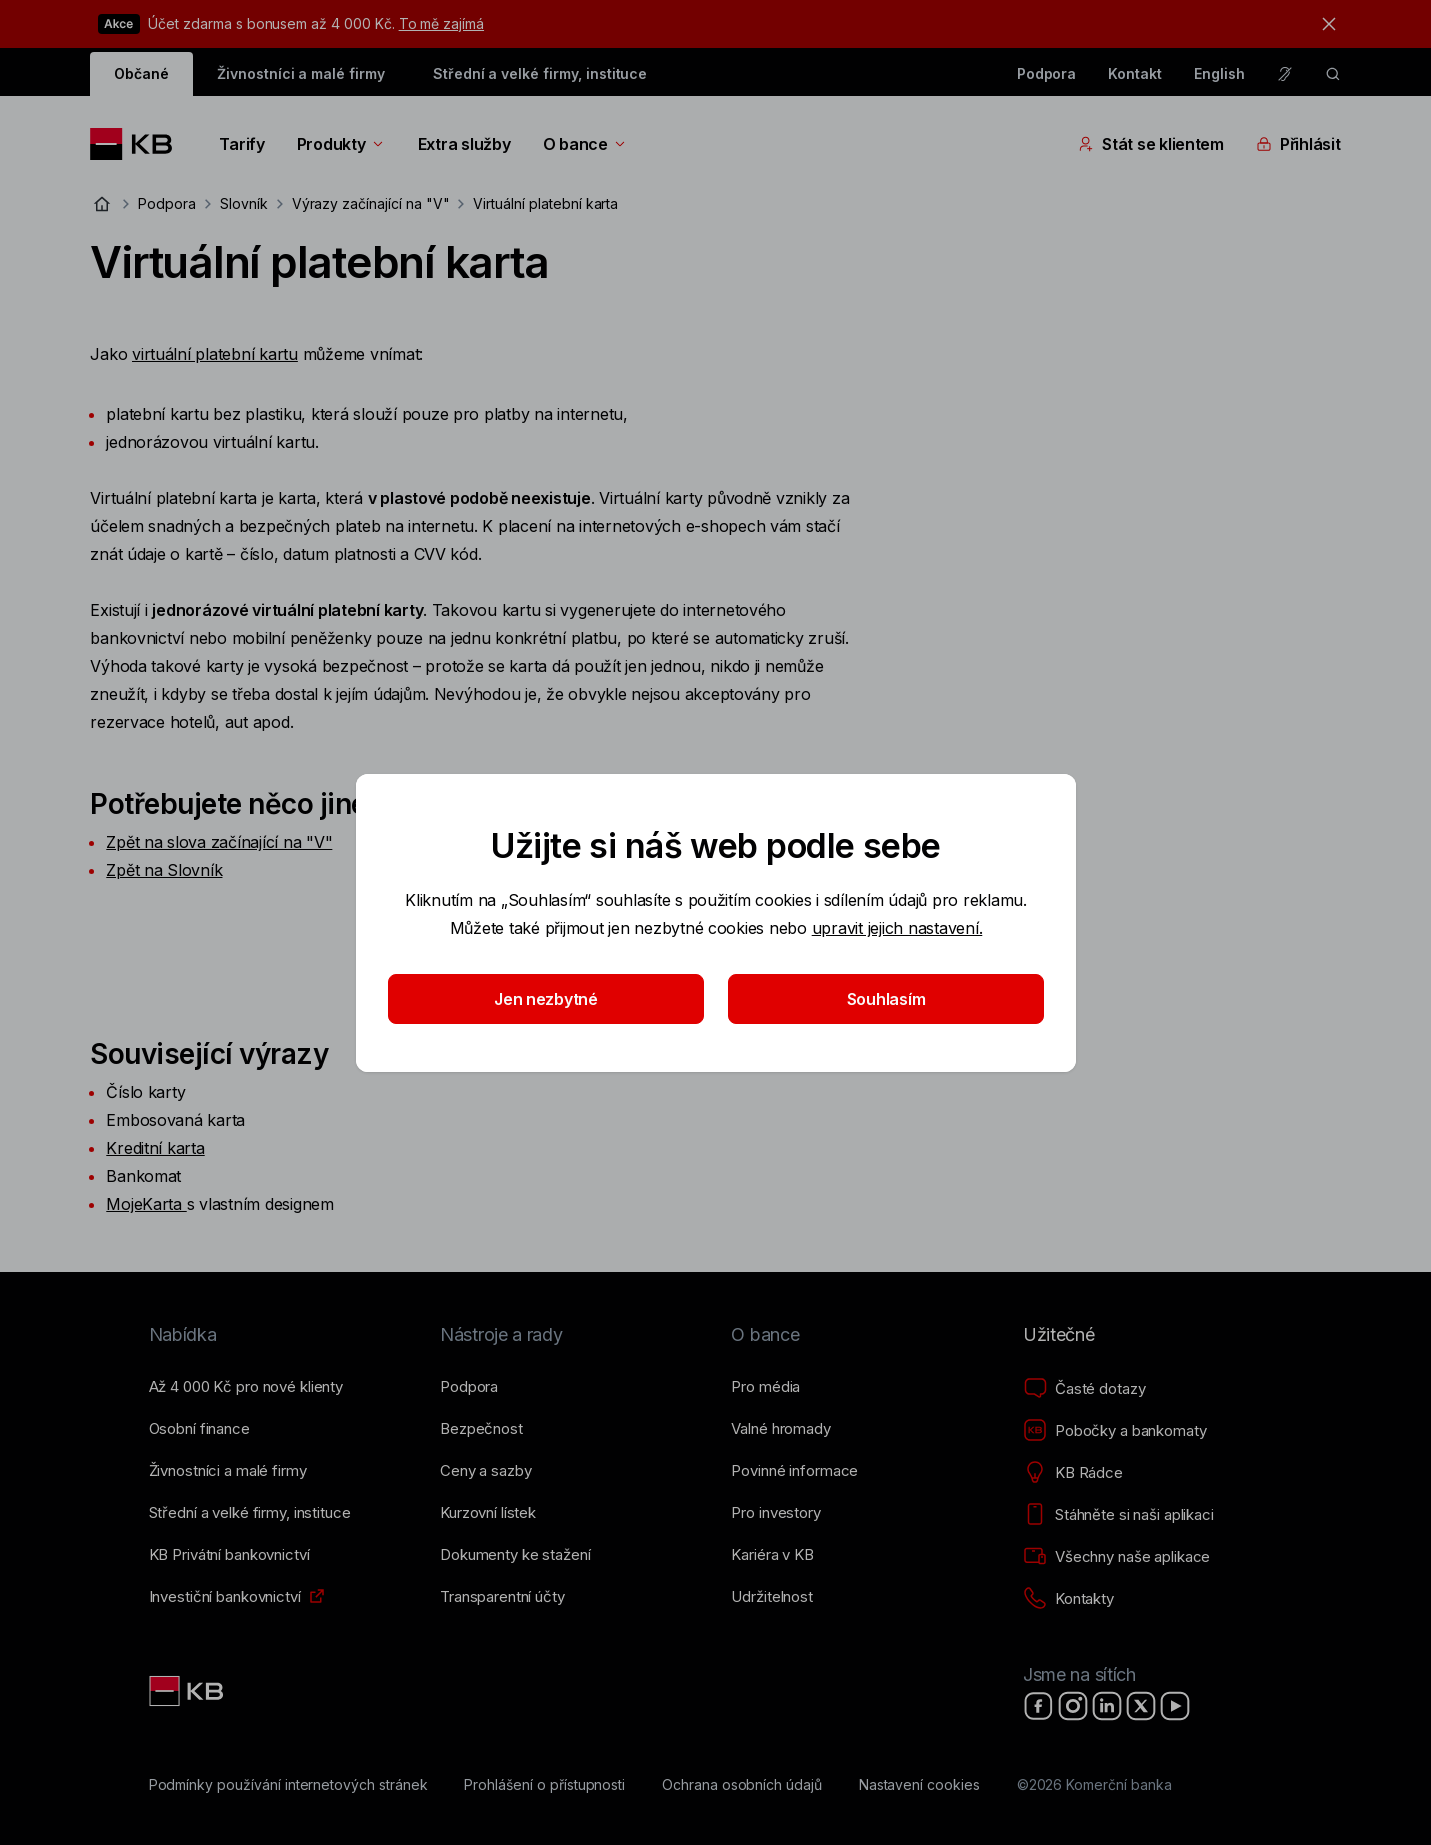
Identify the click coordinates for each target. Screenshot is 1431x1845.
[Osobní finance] (199, 1429)
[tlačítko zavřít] (1324, 24)
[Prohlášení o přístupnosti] (544, 1785)
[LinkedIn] (1107, 1706)
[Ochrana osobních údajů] (742, 1785)
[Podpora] (469, 1387)
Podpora (1047, 73)
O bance (585, 144)
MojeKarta (144, 1204)
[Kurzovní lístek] (488, 1513)
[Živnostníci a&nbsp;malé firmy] (228, 1471)
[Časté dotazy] (1084, 1389)
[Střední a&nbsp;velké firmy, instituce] (250, 1513)
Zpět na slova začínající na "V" (219, 842)
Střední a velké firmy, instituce (540, 73)
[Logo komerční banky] (138, 144)
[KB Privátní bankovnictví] (229, 1555)
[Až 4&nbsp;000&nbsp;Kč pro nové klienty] (246, 1387)
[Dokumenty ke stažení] (515, 1555)
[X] (1141, 1706)
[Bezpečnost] (481, 1429)
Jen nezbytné (546, 999)
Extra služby (464, 144)
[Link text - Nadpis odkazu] (188, 1691)
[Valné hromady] (780, 1429)
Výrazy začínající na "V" (371, 203)
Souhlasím (885, 999)
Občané (141, 73)
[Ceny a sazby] (485, 1471)
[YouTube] (1175, 1706)
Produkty (341, 144)
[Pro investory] (775, 1513)
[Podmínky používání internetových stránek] (288, 1785)
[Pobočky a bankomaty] (1115, 1431)
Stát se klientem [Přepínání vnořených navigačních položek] (1151, 144)
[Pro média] (765, 1387)
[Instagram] (1073, 1706)
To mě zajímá (441, 23)
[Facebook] (1039, 1706)
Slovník (244, 203)
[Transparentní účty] (502, 1597)
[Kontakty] (1068, 1599)
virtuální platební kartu (215, 354)
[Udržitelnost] (771, 1597)
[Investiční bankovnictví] (225, 1597)
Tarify (241, 144)
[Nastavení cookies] (919, 1785)
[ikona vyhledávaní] (1333, 74)
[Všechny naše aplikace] (1116, 1557)
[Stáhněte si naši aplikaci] (1118, 1515)
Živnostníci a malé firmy (301, 73)
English (1219, 73)
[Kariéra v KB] (772, 1555)
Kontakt (1135, 73)
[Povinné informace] (794, 1471)
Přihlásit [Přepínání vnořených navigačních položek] (1298, 144)
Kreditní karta (155, 1148)
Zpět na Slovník (164, 870)
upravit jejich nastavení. (896, 928)
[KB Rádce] (1073, 1473)
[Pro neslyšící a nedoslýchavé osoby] (1285, 74)
